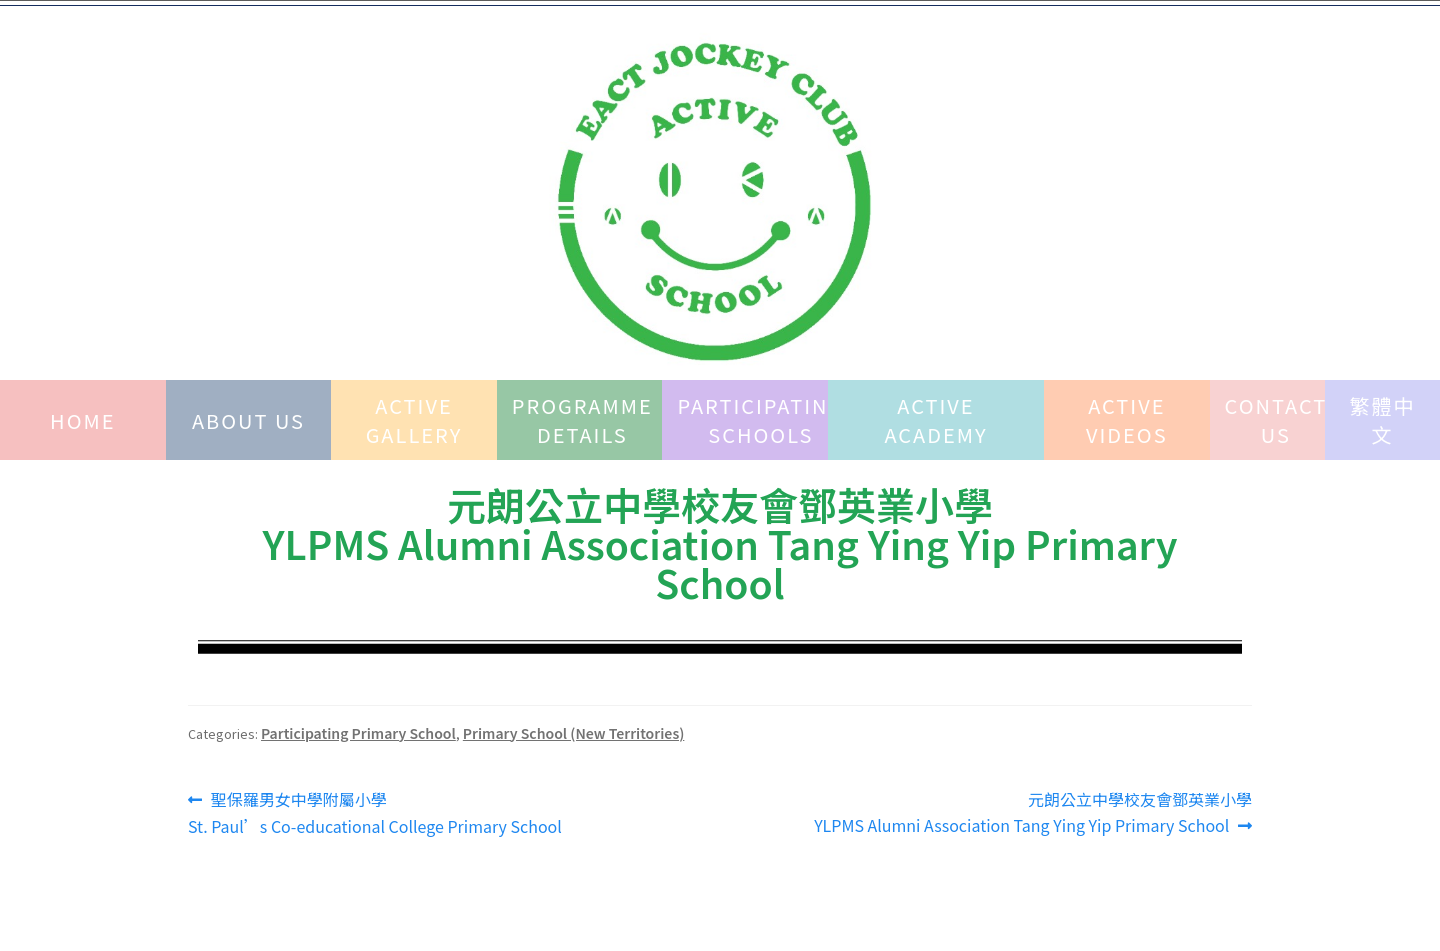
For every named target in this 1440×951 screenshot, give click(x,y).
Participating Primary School (358, 733)
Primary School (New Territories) (574, 733)
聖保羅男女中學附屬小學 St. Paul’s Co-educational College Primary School (375, 812)
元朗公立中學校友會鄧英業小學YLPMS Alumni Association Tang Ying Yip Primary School (1033, 812)
